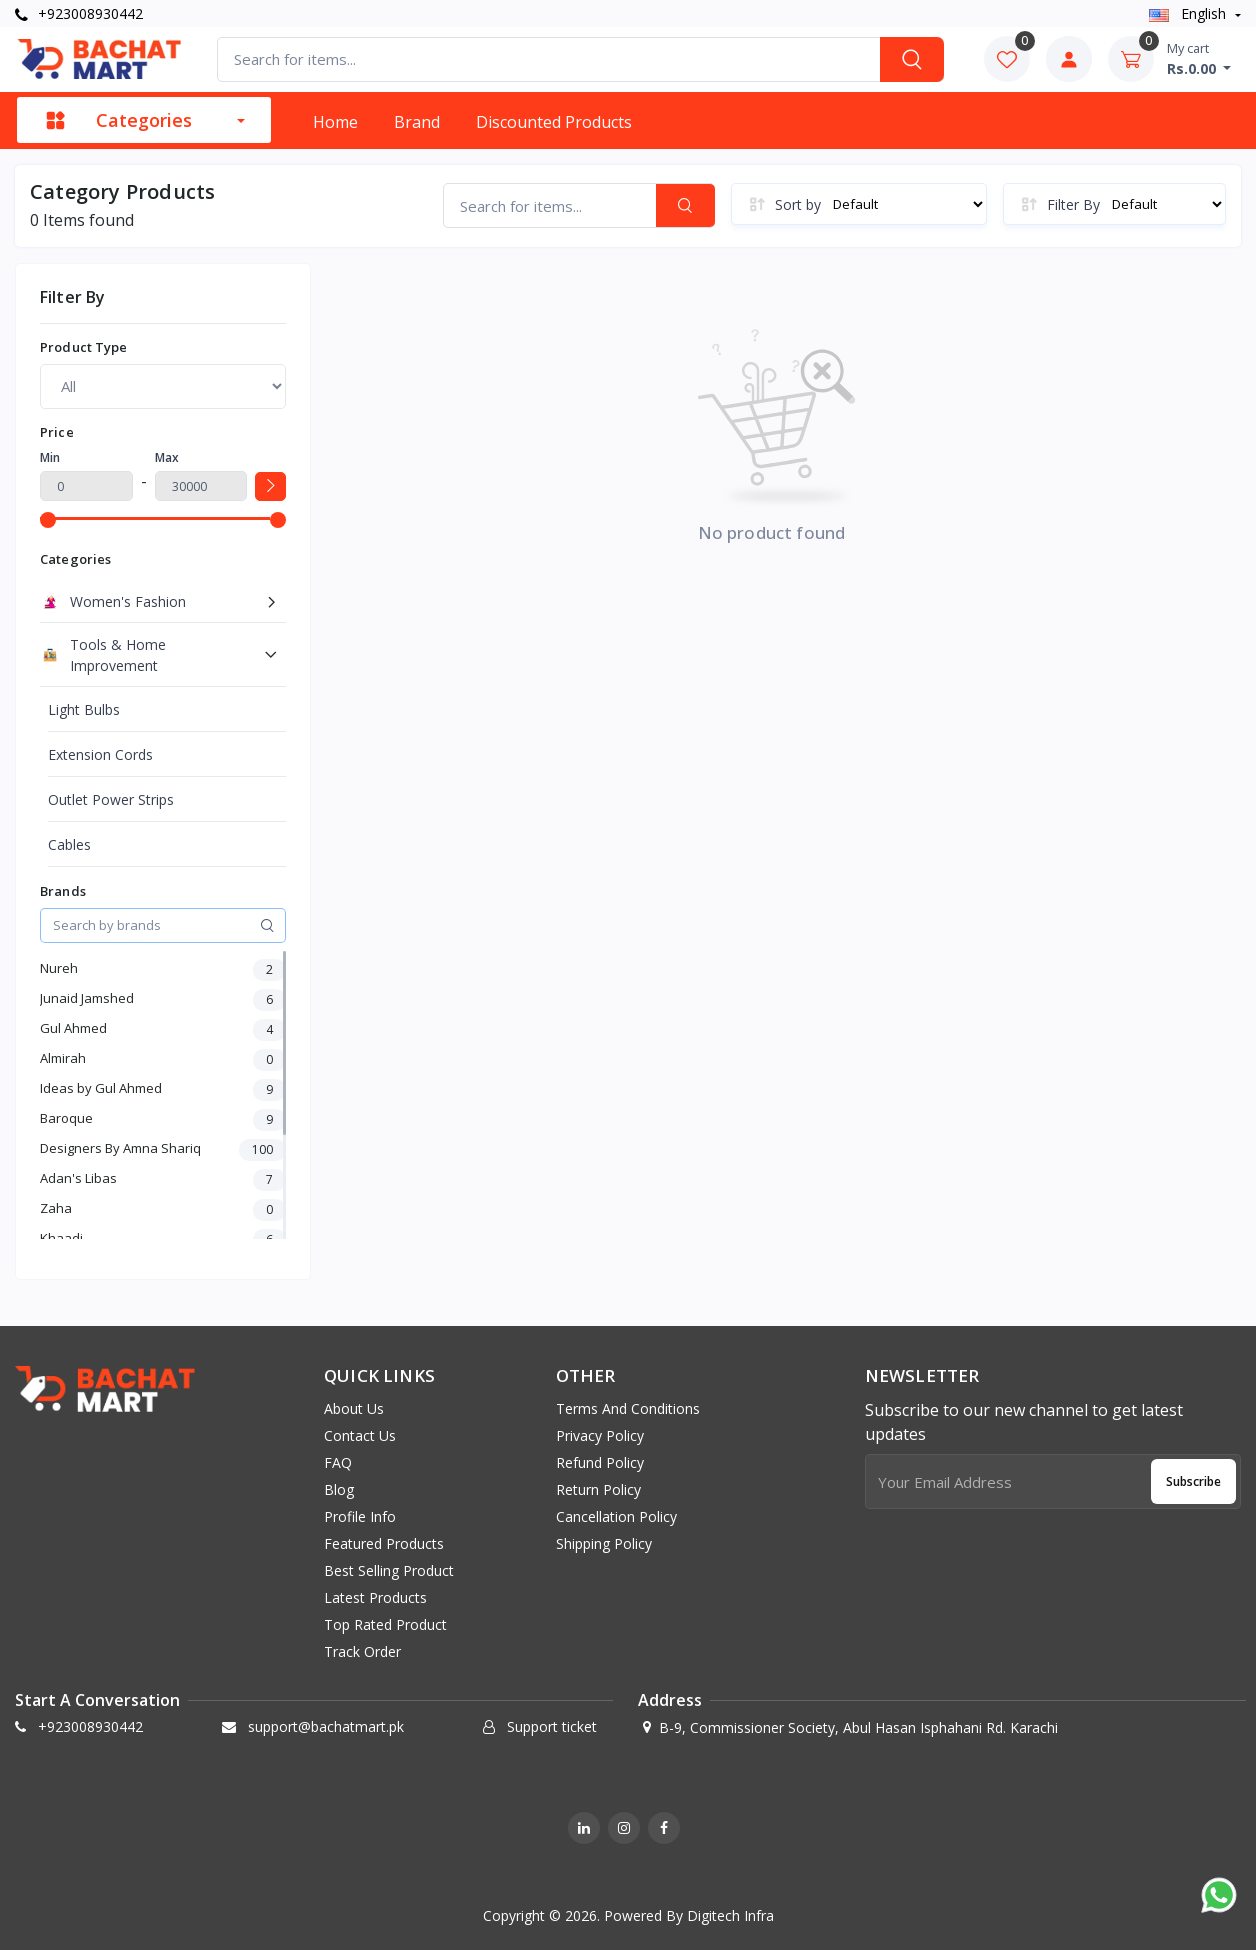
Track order (362, 1651)
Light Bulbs (84, 709)
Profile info (360, 1516)
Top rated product (385, 1624)
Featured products (384, 1543)
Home (335, 122)
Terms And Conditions (628, 1408)
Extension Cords (100, 754)
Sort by (798, 204)
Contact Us (360, 1435)
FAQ (338, 1462)
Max (167, 457)
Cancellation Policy (616, 1516)
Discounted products (554, 122)
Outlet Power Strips (111, 799)
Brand (417, 122)
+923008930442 (79, 13)
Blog (339, 1489)
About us (354, 1408)
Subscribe (1193, 1481)
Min (50, 457)
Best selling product (389, 1570)
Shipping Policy (604, 1543)
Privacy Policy (600, 1435)
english (1189, 13)
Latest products (375, 1597)
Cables (69, 844)
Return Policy (598, 1489)
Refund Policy (600, 1462)
